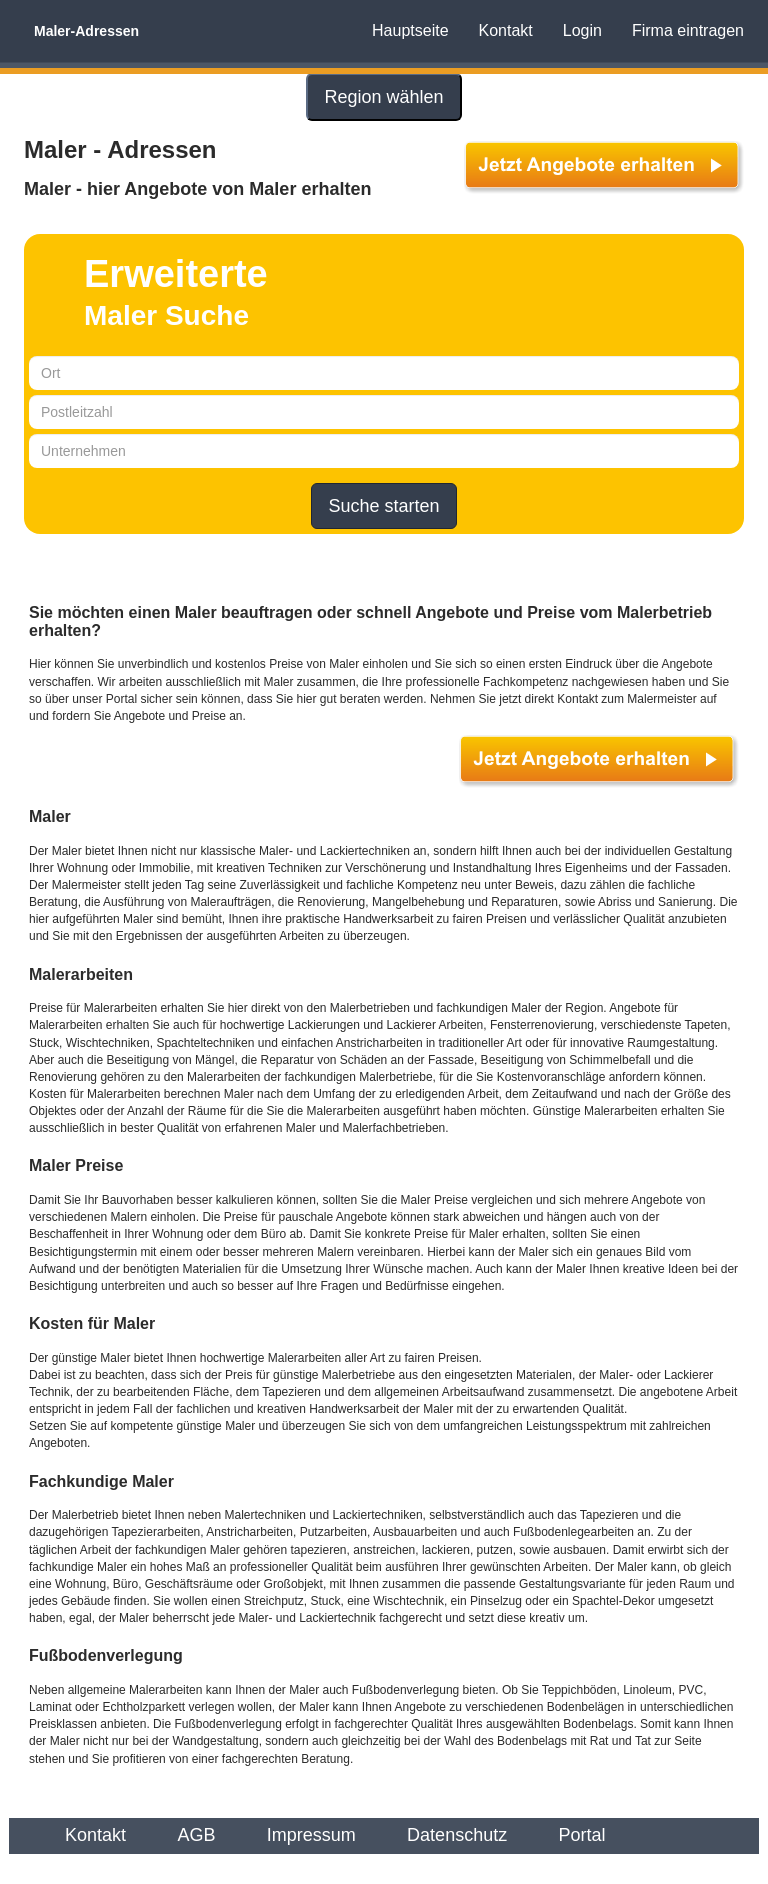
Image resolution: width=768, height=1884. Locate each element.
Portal (582, 1835)
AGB (196, 1835)
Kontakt (506, 30)
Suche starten (383, 506)
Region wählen (383, 97)
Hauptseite (410, 30)
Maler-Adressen (86, 31)
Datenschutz (457, 1835)
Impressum (311, 1835)
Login (582, 30)
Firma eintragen (688, 30)
